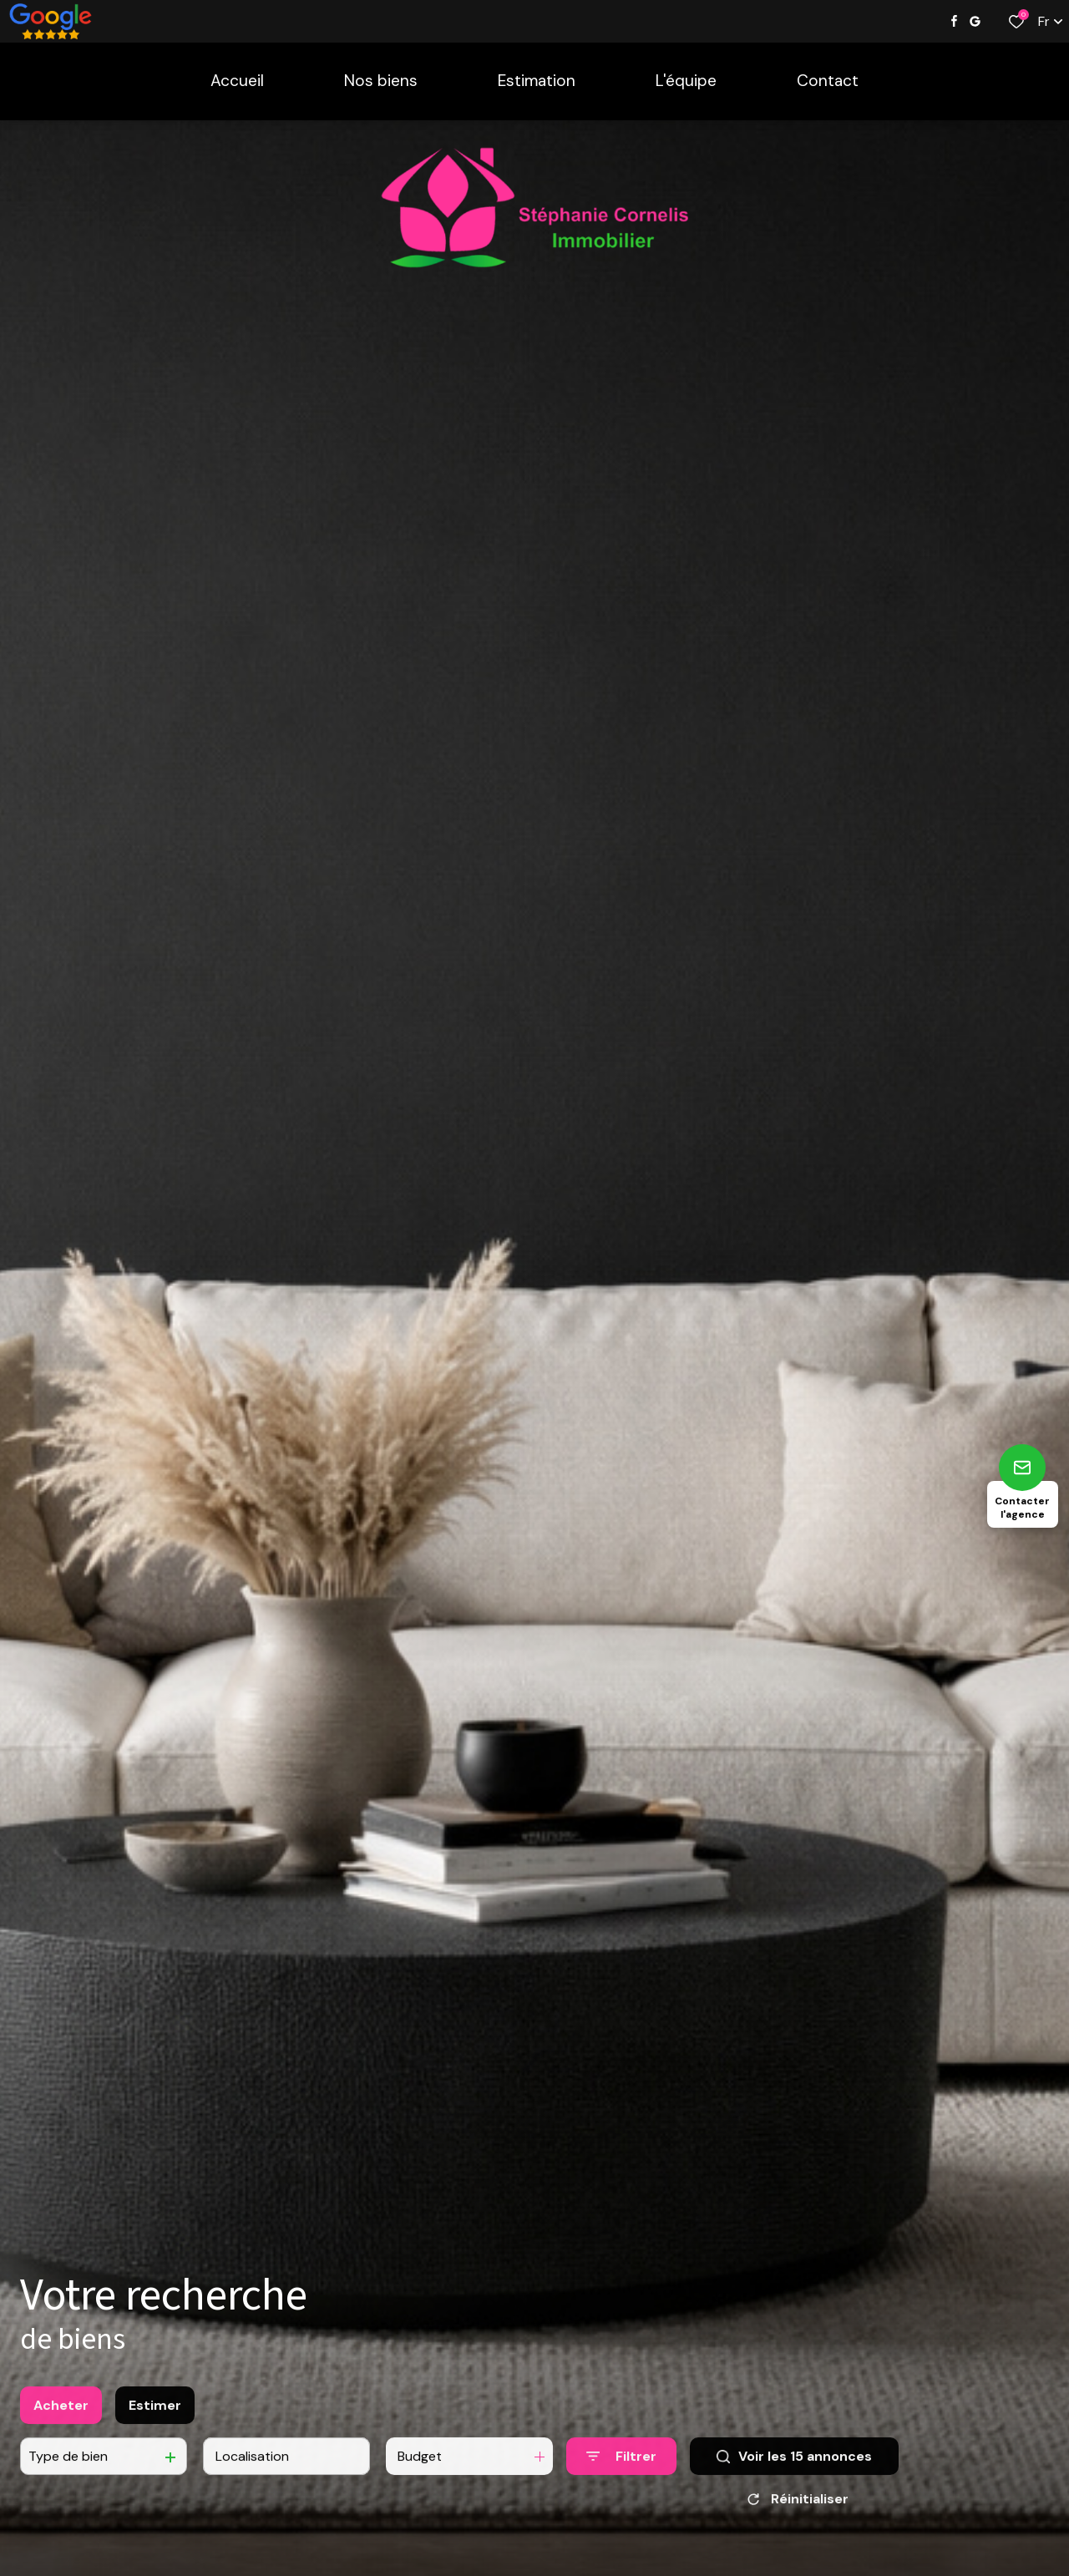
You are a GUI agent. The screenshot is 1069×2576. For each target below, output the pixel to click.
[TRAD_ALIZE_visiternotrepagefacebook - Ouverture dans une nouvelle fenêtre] (954, 21)
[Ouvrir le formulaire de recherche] (621, 2472)
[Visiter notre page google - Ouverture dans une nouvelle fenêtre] (975, 21)
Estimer (155, 2420)
